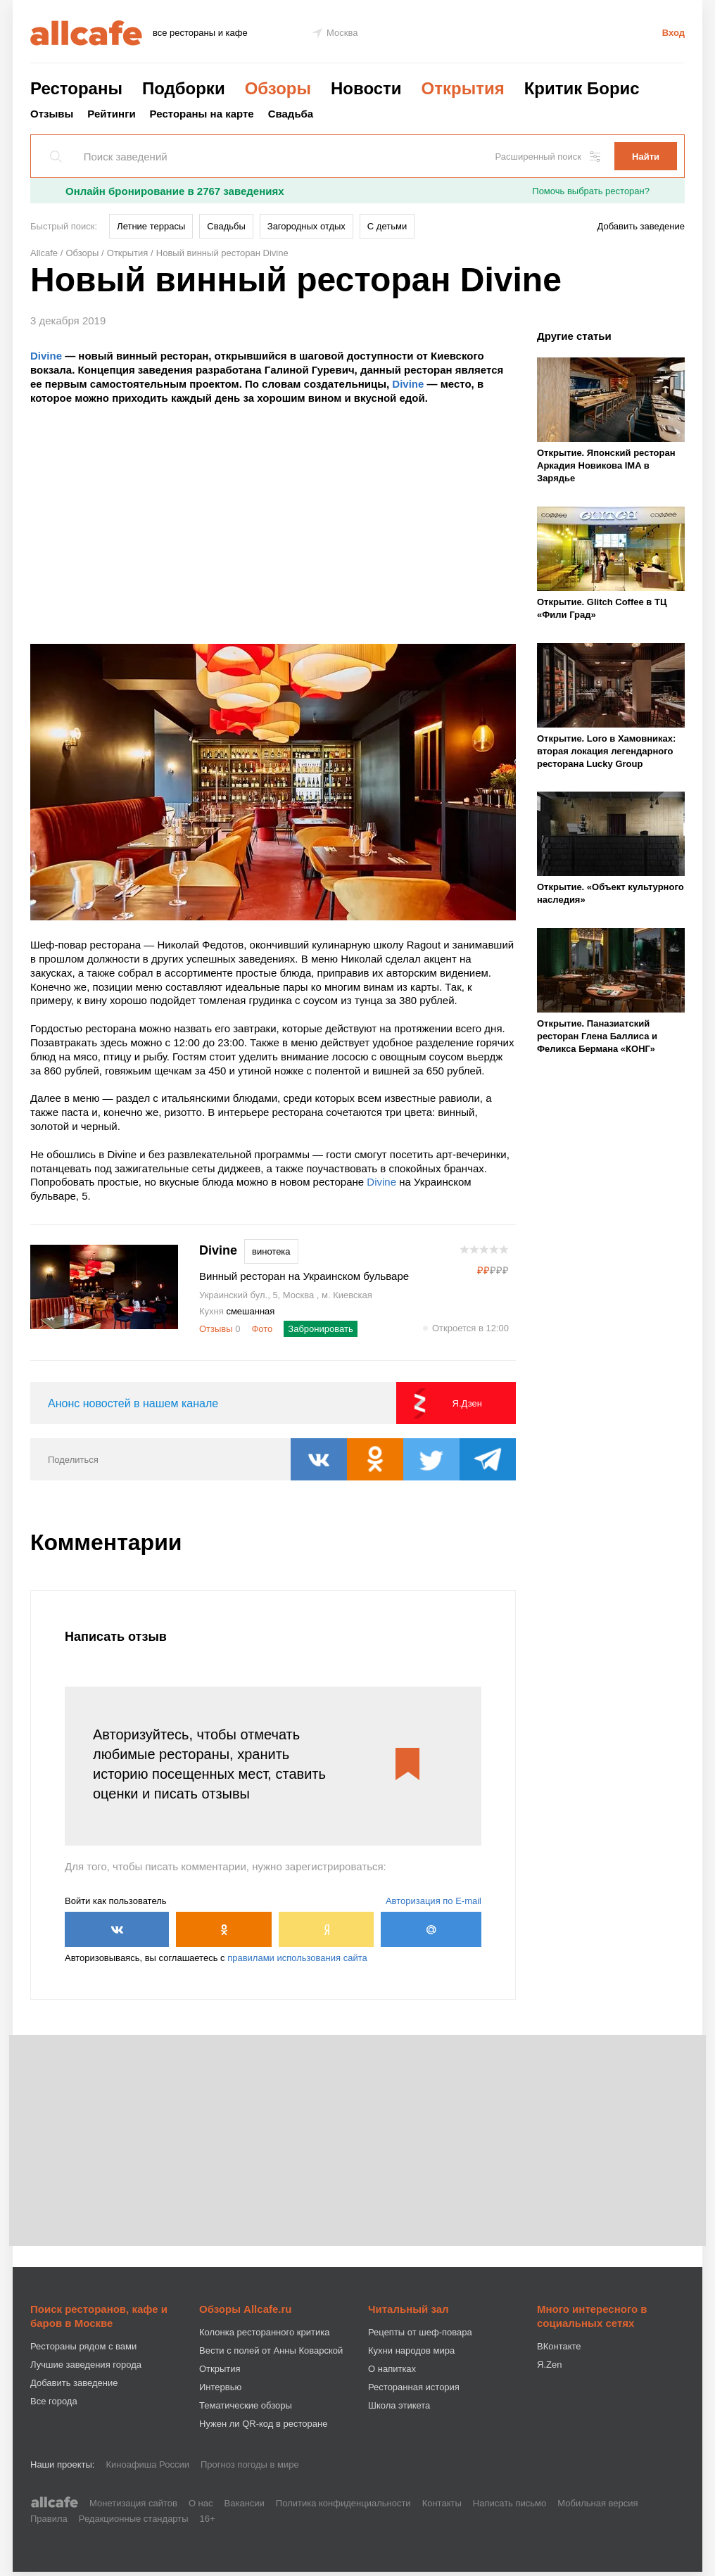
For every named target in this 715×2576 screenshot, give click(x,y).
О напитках (392, 2369)
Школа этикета (399, 2405)
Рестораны (76, 88)
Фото (261, 1329)
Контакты (442, 2503)
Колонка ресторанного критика (264, 2332)
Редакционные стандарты (134, 2518)
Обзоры (278, 88)
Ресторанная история (414, 2387)
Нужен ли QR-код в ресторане (263, 2423)
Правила (49, 2518)
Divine (46, 356)
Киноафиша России (147, 2464)
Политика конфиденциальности (343, 2503)
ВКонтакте (559, 2346)
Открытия (463, 88)
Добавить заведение (641, 226)
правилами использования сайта (297, 1958)
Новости (366, 88)
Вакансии (244, 2503)
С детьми (387, 226)
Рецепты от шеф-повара (420, 2332)
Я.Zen (549, 2364)
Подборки (183, 88)
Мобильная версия (597, 2503)
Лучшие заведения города (85, 2364)
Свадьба (291, 114)
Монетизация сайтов (133, 2503)
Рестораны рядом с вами (83, 2346)
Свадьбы (226, 226)
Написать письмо (509, 2503)
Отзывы (51, 114)
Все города (53, 2401)
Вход (673, 32)
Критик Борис (582, 88)
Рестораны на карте (202, 114)
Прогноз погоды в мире (250, 2464)
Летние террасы (151, 226)
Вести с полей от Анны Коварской (271, 2350)
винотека (271, 1251)
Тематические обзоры (245, 2405)
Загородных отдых (306, 226)
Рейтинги (111, 114)
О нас (201, 2503)
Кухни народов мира (411, 2350)
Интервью (220, 2387)
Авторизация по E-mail (433, 1901)
